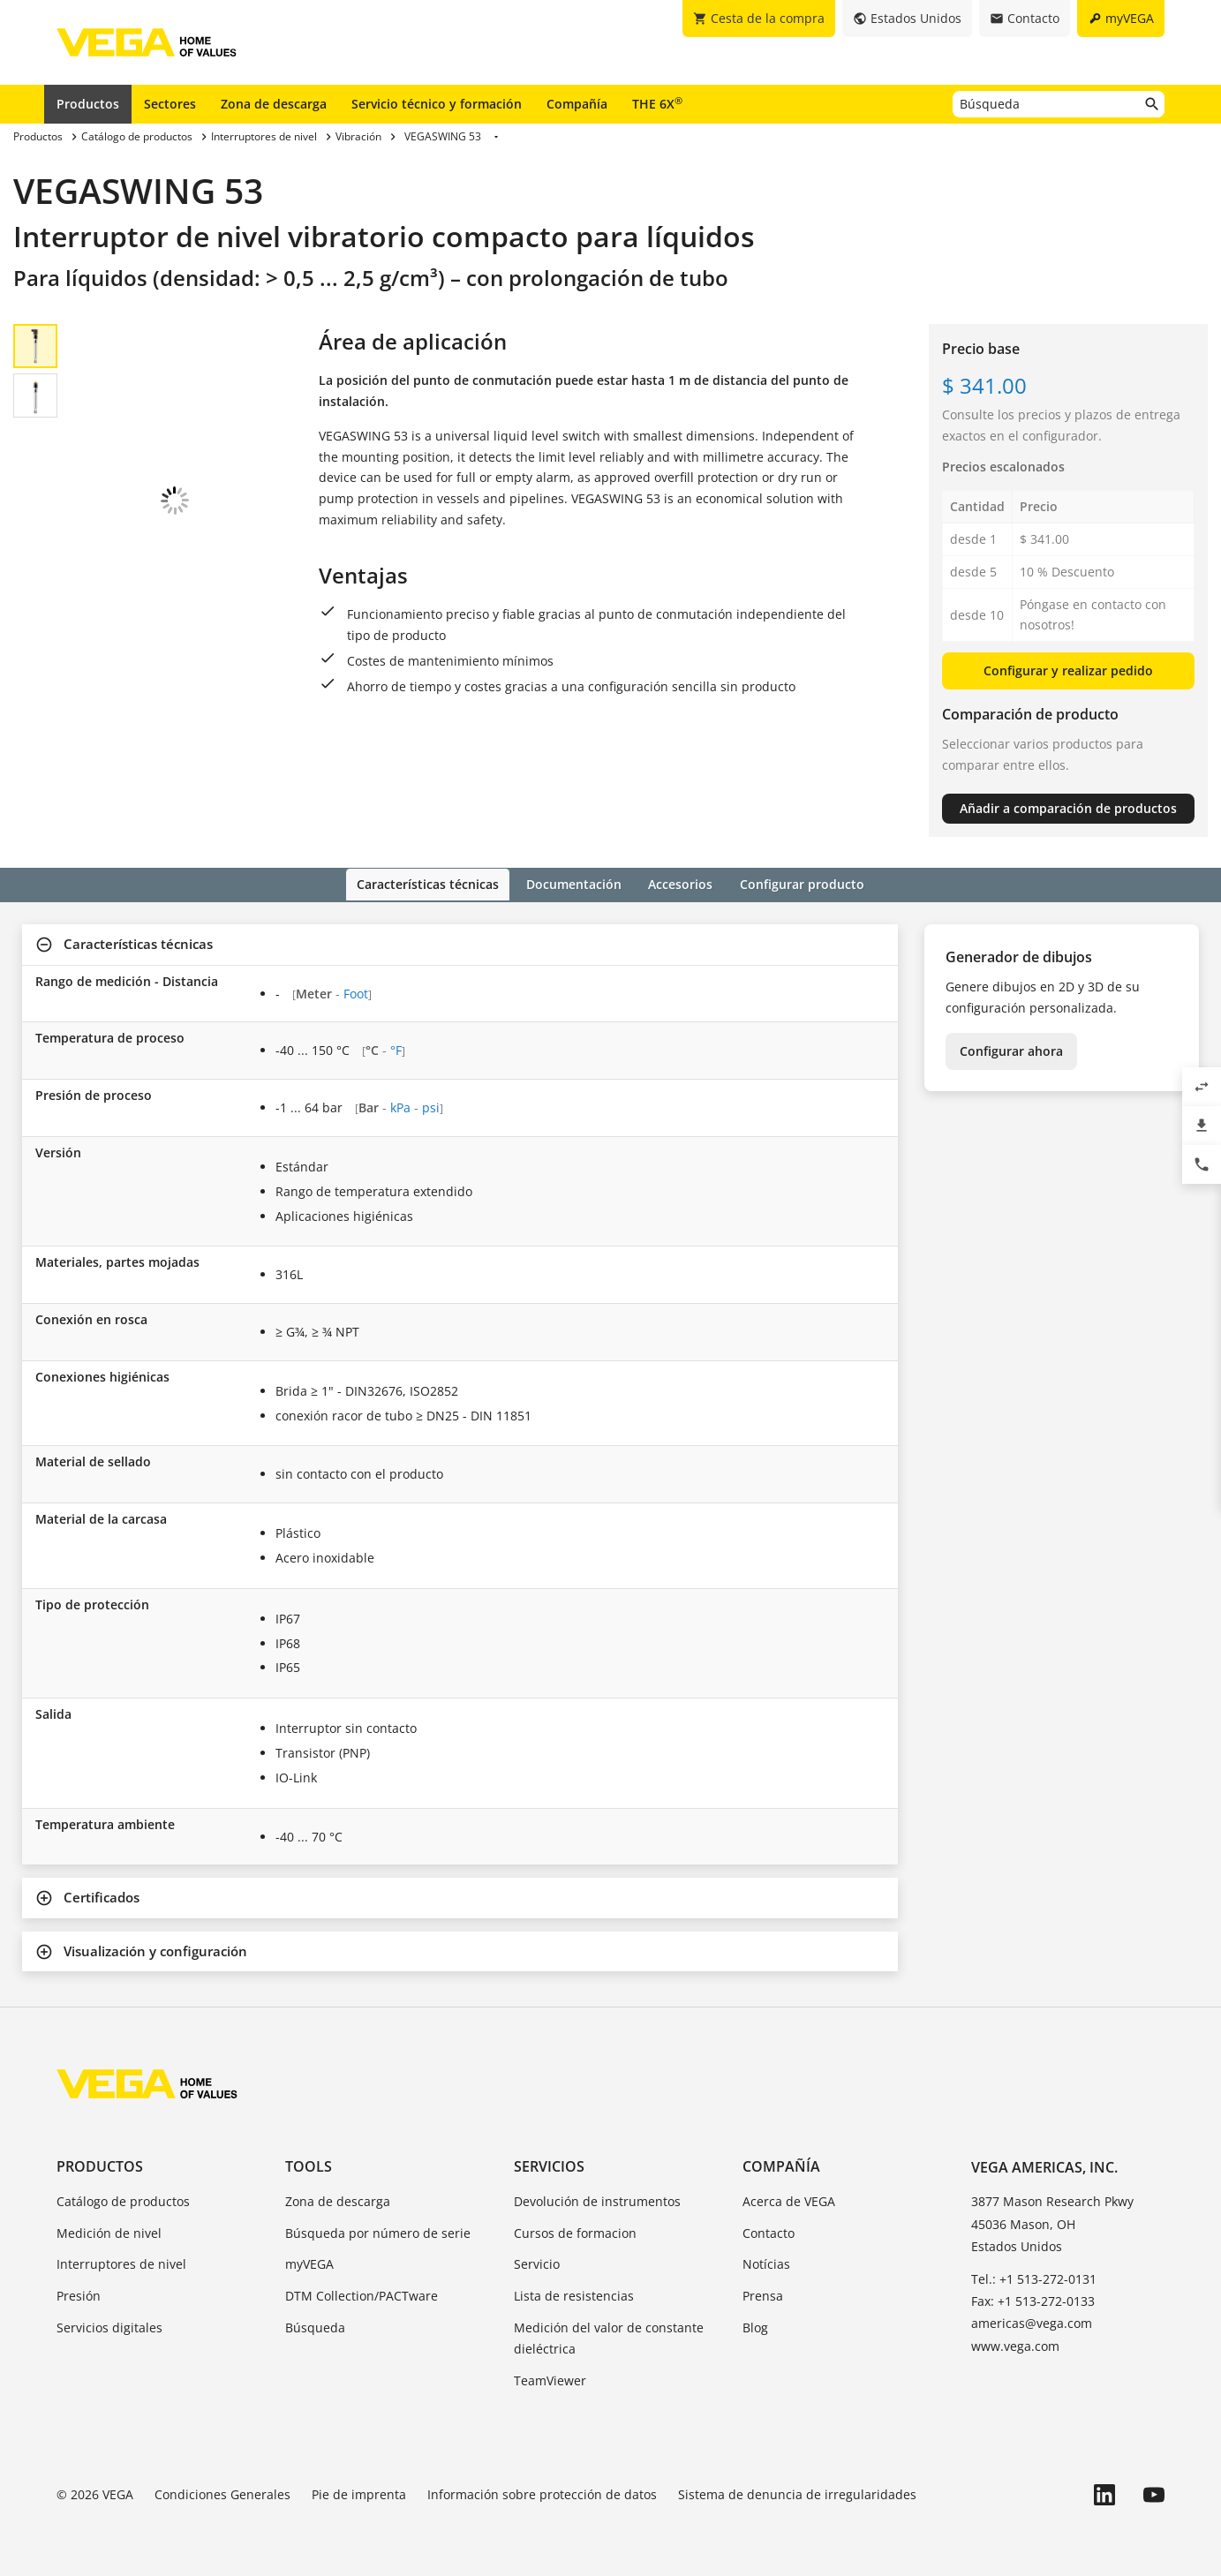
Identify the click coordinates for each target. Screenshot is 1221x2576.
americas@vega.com (1031, 2322)
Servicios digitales (109, 2325)
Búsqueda (315, 2325)
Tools (308, 2164)
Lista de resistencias (574, 2294)
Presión (79, 2294)
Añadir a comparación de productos (1068, 808)
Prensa (762, 2294)
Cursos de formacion (575, 2231)
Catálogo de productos (123, 2199)
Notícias (766, 2263)
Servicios (549, 2164)
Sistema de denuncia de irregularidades (797, 2493)
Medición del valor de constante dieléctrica (609, 2336)
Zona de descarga (274, 103)
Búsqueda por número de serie (378, 2231)
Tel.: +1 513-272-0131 (1034, 2277)
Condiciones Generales (222, 2493)
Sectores (170, 103)
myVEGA (309, 2263)
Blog (755, 2325)
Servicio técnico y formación (436, 103)
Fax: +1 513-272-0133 (1033, 2300)
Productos (88, 103)
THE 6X (657, 103)
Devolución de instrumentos (597, 2199)
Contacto (768, 2231)
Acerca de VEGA (788, 2199)
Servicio (537, 2263)
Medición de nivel (109, 2231)
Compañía (576, 103)
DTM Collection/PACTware (361, 2294)
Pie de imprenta (359, 2493)
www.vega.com (1015, 2344)
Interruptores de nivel (121, 2263)
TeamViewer (550, 2378)
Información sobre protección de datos (542, 2493)
